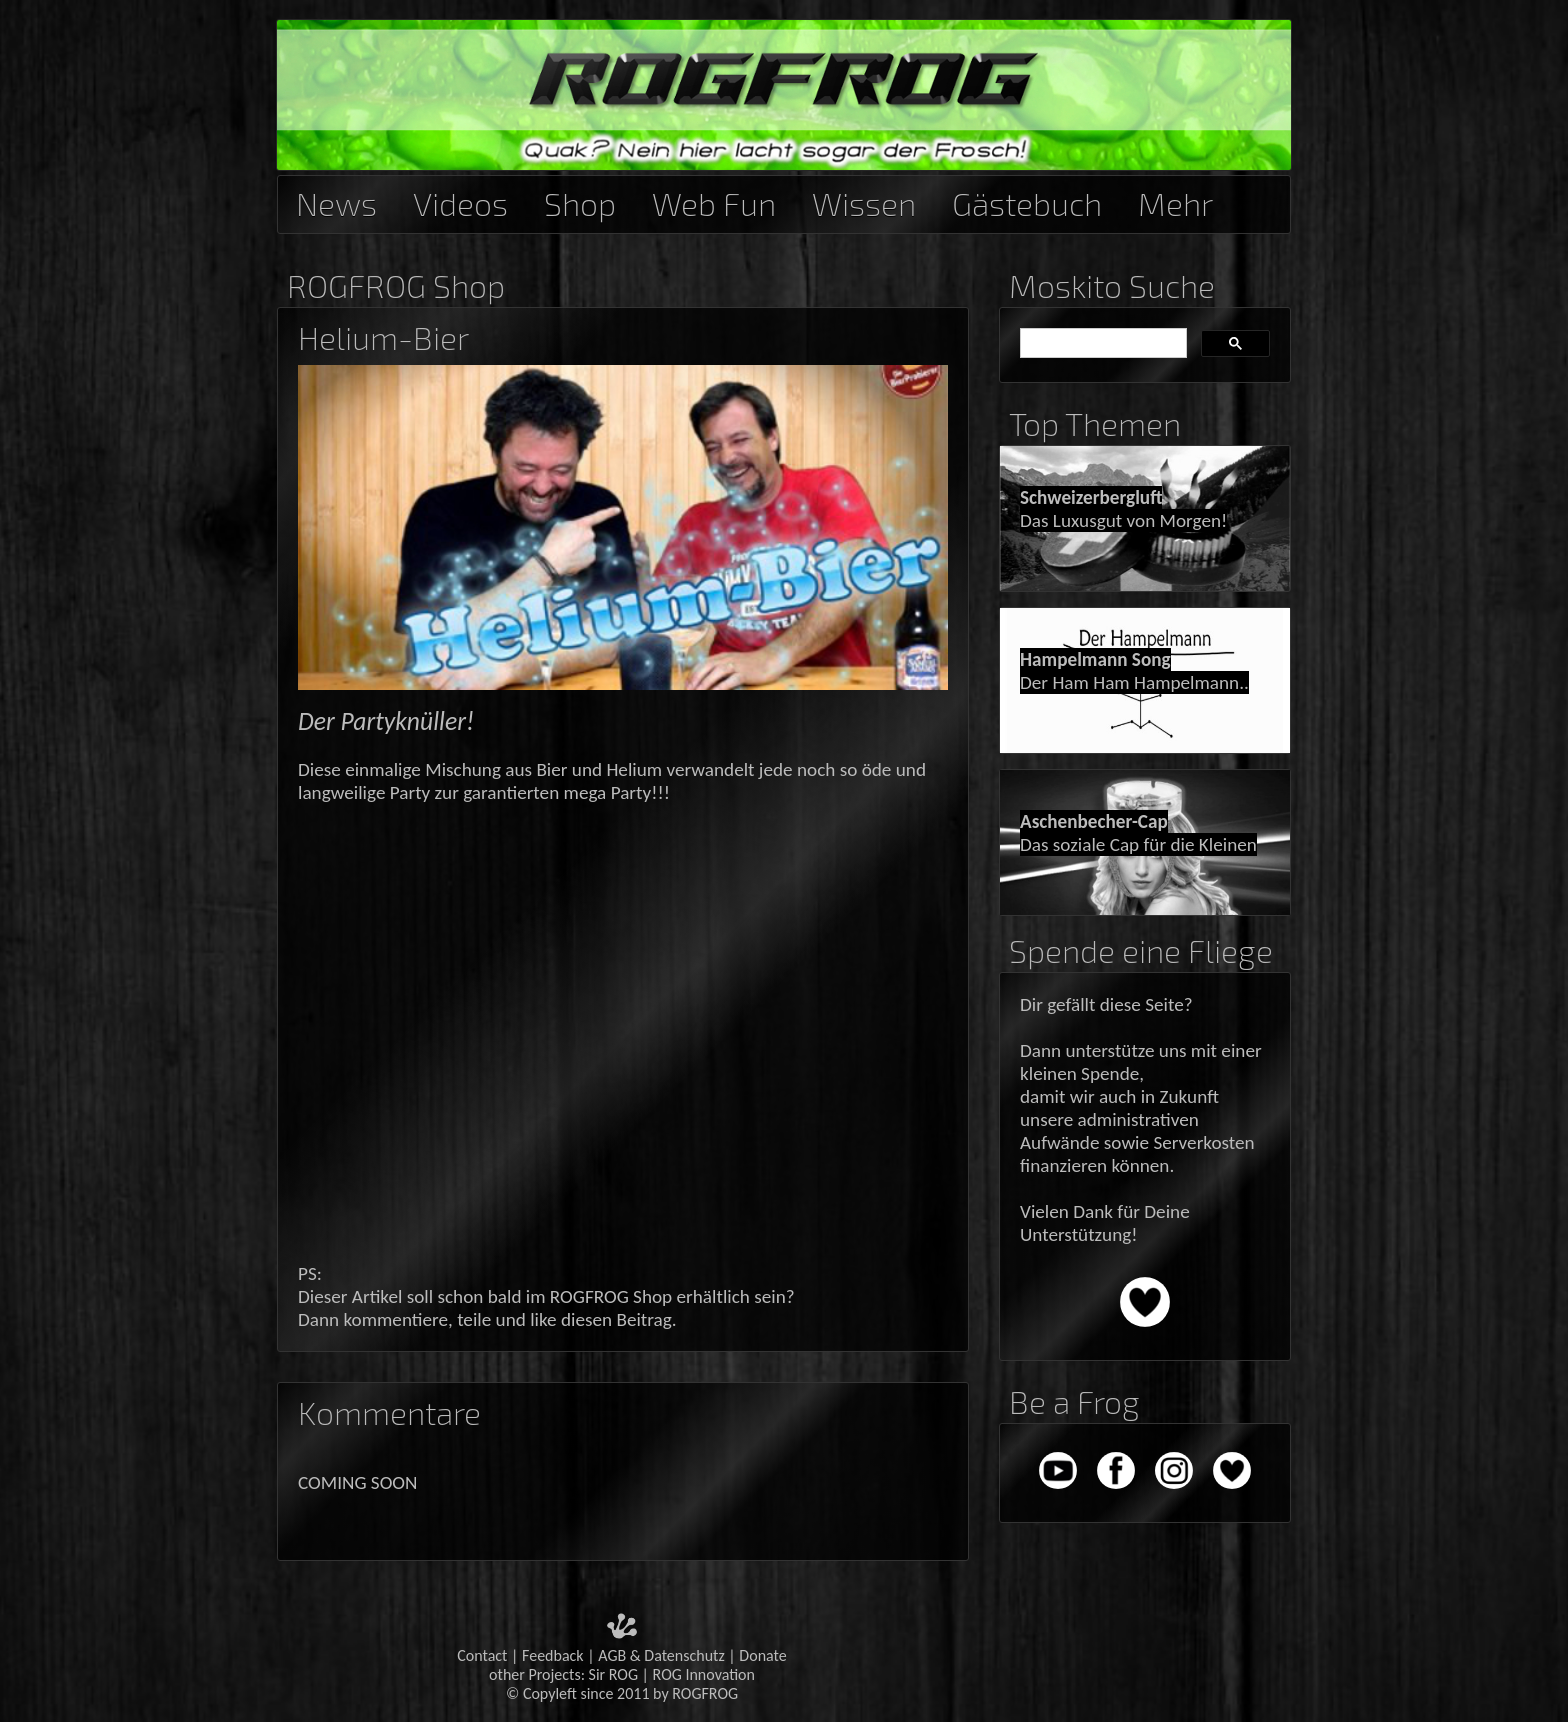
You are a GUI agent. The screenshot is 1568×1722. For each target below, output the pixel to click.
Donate (762, 1655)
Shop (580, 200)
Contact (482, 1655)
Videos (460, 200)
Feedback (553, 1655)
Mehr (1175, 200)
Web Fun (714, 200)
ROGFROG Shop (396, 285)
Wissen (864, 200)
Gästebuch (1027, 200)
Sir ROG (613, 1674)
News (336, 200)
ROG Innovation (704, 1674)
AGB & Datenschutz (661, 1655)
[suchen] (1101, 344)
